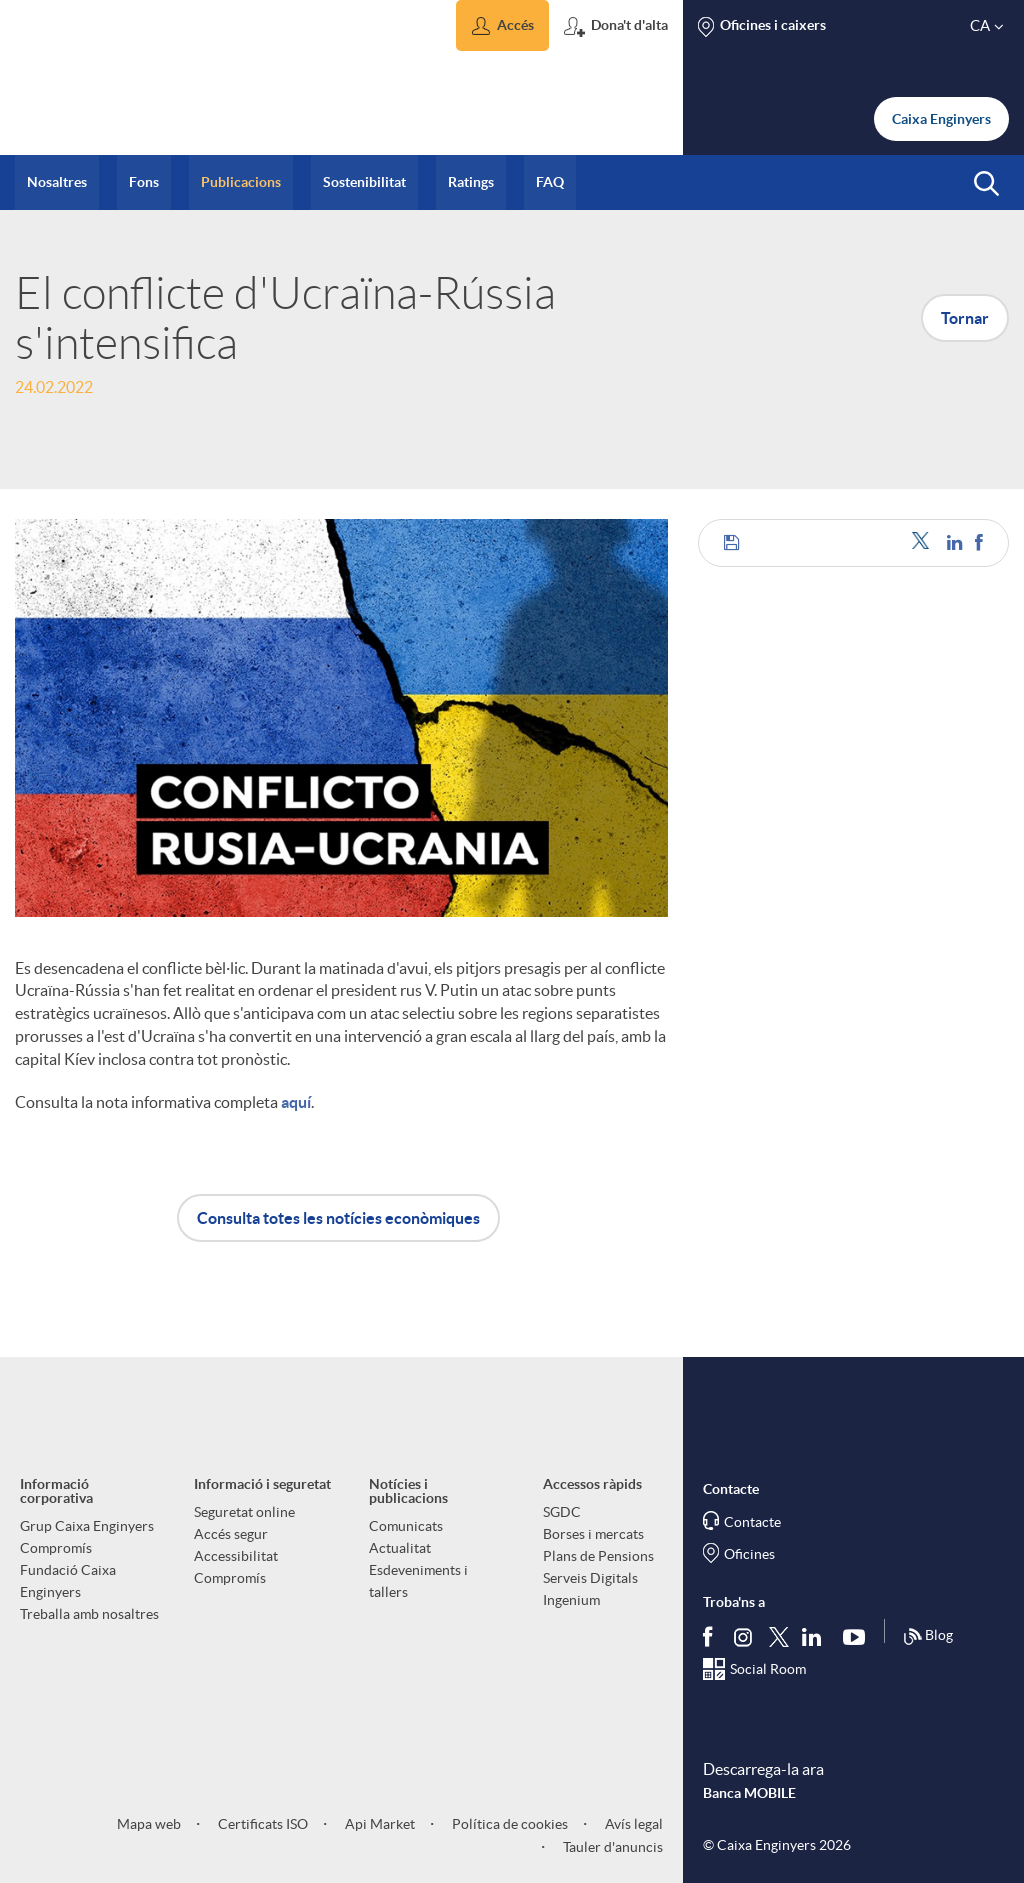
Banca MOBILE (749, 1793)
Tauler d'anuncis (611, 1847)
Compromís (56, 1548)
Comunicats (406, 1526)
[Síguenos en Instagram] (744, 1635)
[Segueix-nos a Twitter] (779, 1635)
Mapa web (149, 1824)
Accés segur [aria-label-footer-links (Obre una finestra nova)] (231, 1534)
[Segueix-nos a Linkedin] (816, 1636)
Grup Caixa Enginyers (87, 1526)
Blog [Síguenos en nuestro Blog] (928, 1637)
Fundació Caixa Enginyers (68, 1581)
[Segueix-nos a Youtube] (858, 1636)
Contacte (752, 1522)
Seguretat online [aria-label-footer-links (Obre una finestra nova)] (244, 1512)
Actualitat (400, 1548)
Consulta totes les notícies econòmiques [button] (338, 1218)
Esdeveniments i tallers (418, 1581)
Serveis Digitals (590, 1578)
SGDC (562, 1512)
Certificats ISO (261, 1824)
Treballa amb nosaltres (89, 1614)
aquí (296, 1102)
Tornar (965, 318)
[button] (502, 25)
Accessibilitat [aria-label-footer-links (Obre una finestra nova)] (236, 1556)
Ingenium (571, 1600)
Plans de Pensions (598, 1556)
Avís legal (632, 1824)
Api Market (378, 1824)
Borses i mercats (593, 1534)
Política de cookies (508, 1824)
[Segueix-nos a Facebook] (712, 1636)
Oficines (749, 1554)
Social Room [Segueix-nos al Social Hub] (768, 1669)
